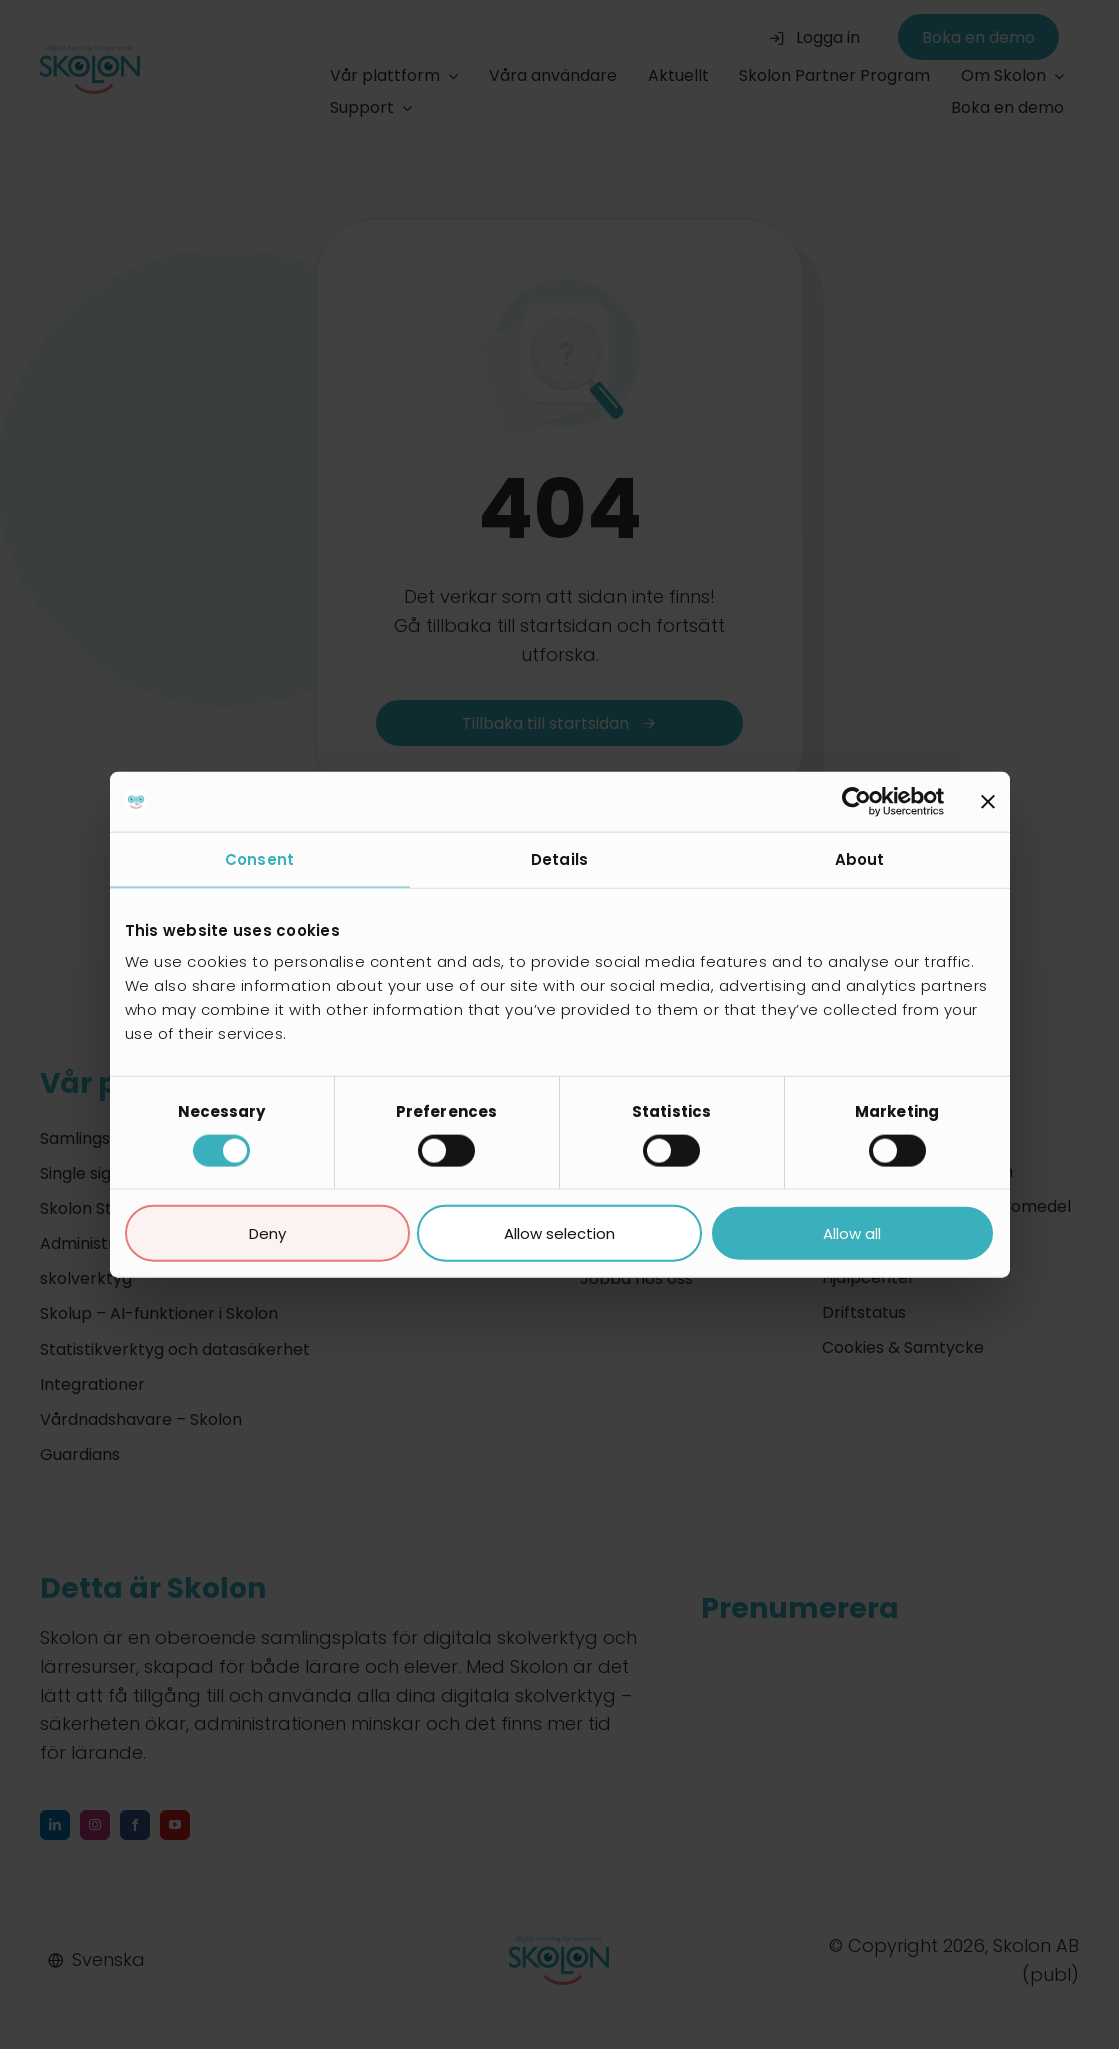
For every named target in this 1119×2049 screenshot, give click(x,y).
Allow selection (559, 1233)
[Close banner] (988, 801)
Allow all (852, 1233)
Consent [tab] (259, 858)
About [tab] (860, 858)
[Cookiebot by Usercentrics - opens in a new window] (856, 801)
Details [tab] (559, 858)
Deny (267, 1233)
